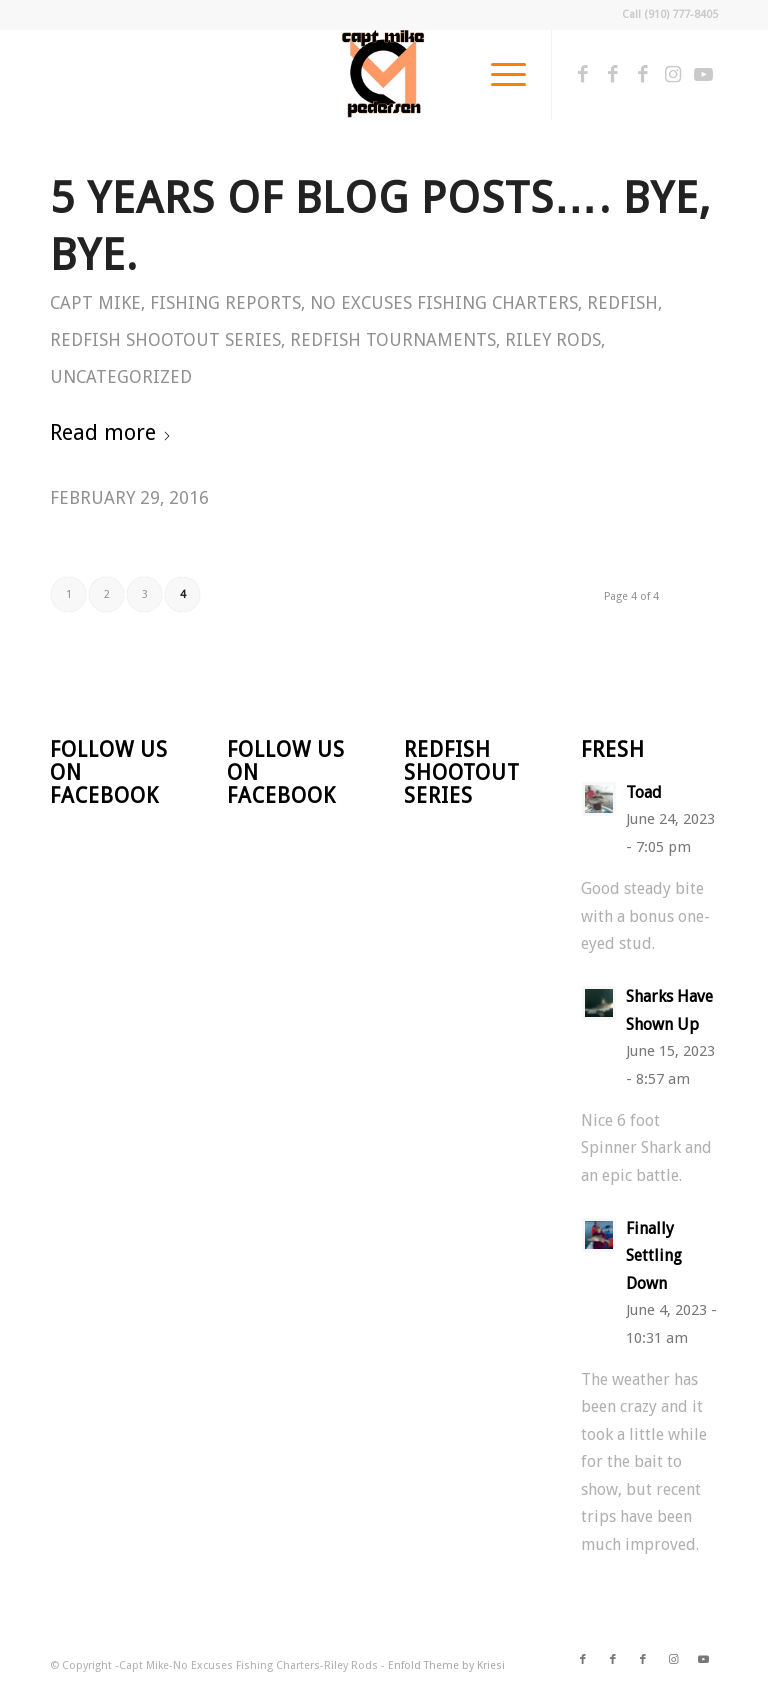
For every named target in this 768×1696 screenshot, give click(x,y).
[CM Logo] (383, 75)
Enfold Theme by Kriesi (446, 1665)
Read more (111, 432)
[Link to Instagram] (673, 75)
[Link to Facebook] (583, 75)
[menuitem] (498, 75)
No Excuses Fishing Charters (444, 303)
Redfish (622, 303)
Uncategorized (121, 377)
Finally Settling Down (654, 1256)
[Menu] (498, 75)
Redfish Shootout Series (165, 340)
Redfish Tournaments (393, 340)
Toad (644, 792)
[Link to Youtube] (703, 75)
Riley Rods (553, 340)
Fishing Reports (225, 303)
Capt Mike (95, 303)
